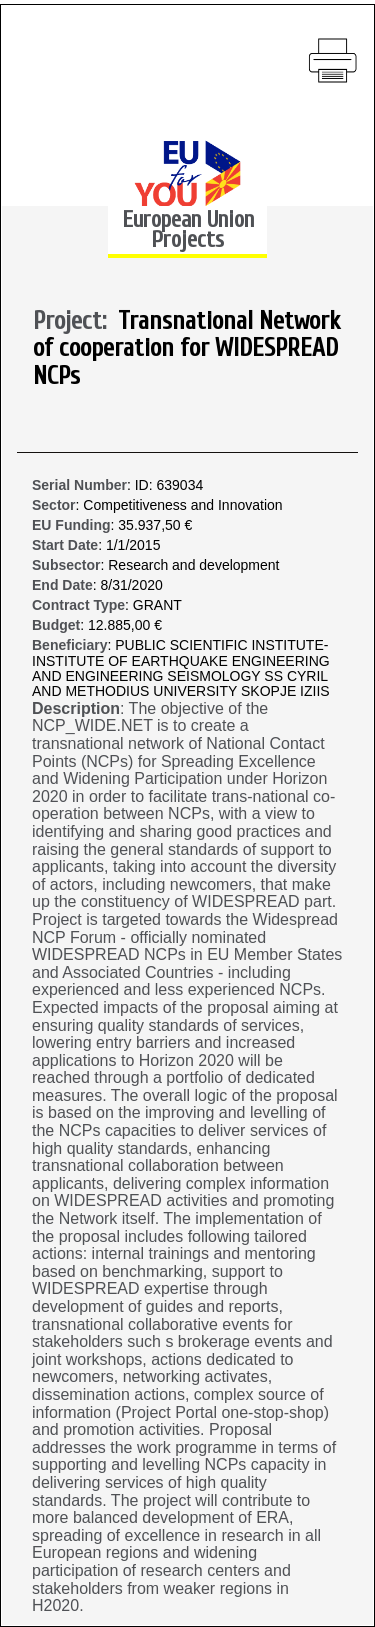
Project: (75, 322)
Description (76, 708)
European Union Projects (188, 229)
